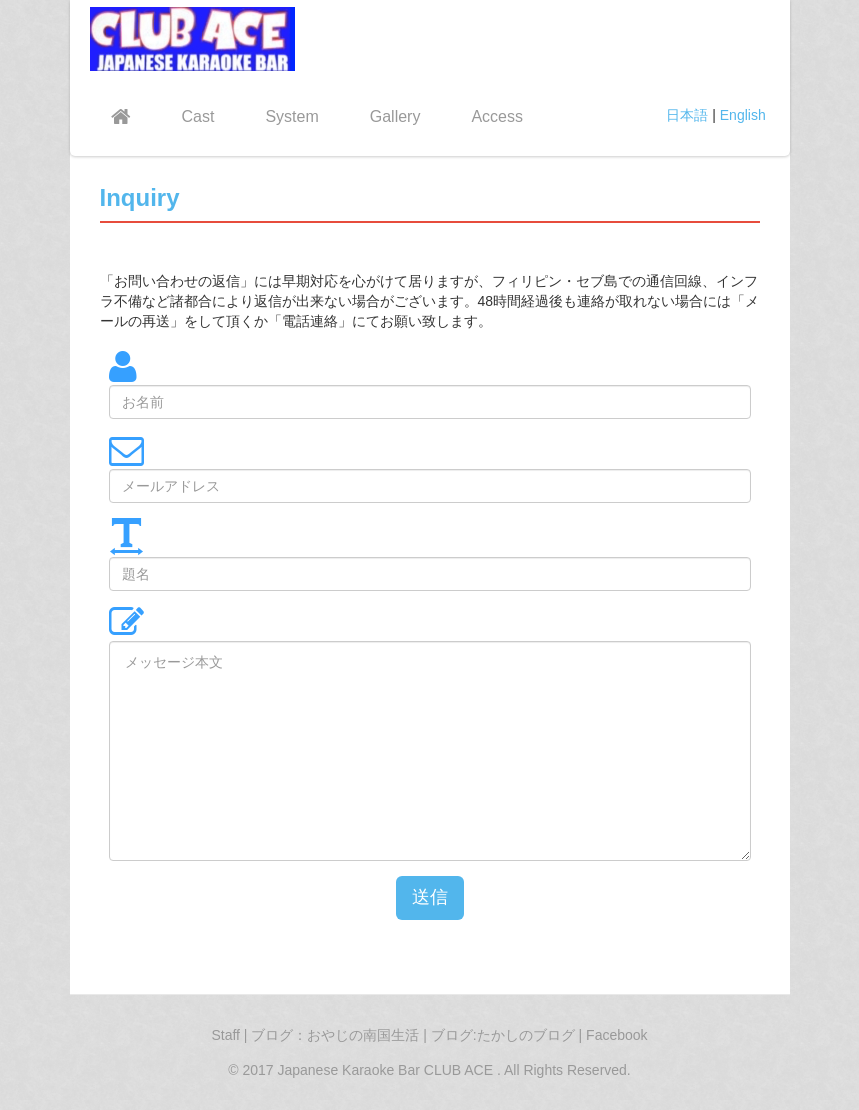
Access (497, 116)
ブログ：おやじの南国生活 (337, 1035)
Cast (198, 116)
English (743, 115)
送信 (430, 897)
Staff (225, 1035)
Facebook (616, 1035)
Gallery (395, 116)
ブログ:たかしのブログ (505, 1035)
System (291, 116)
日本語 (687, 115)
